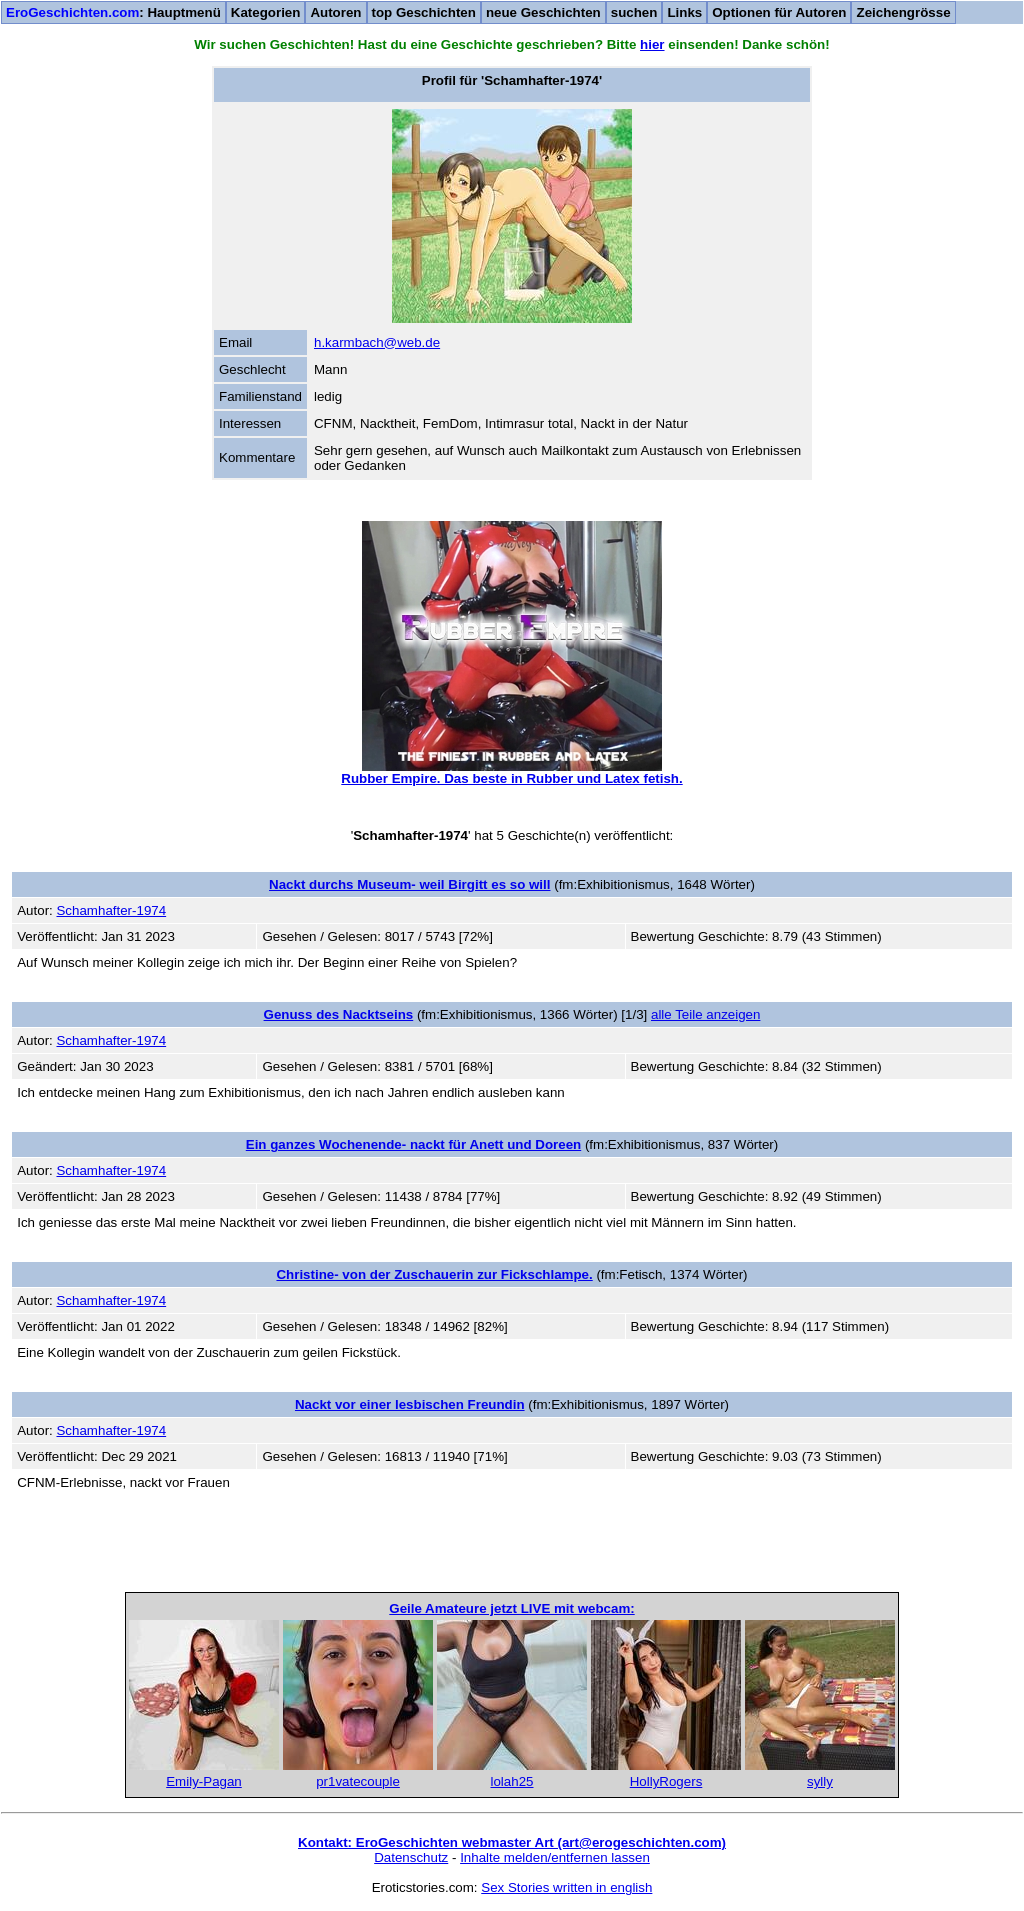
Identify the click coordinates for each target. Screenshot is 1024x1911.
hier (652, 44)
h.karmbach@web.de (377, 342)
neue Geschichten (543, 12)
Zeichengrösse (903, 12)
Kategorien (266, 12)
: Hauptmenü (113, 12)
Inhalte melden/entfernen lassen (555, 1857)
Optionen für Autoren (779, 12)
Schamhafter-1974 (111, 910)
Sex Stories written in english (566, 1887)
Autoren (335, 12)
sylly (820, 1781)
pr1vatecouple (358, 1781)
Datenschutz (411, 1857)
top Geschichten (424, 12)
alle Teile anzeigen (705, 1014)
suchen (634, 12)
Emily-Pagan (204, 1781)
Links (684, 12)
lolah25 (512, 1781)
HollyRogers (666, 1781)
